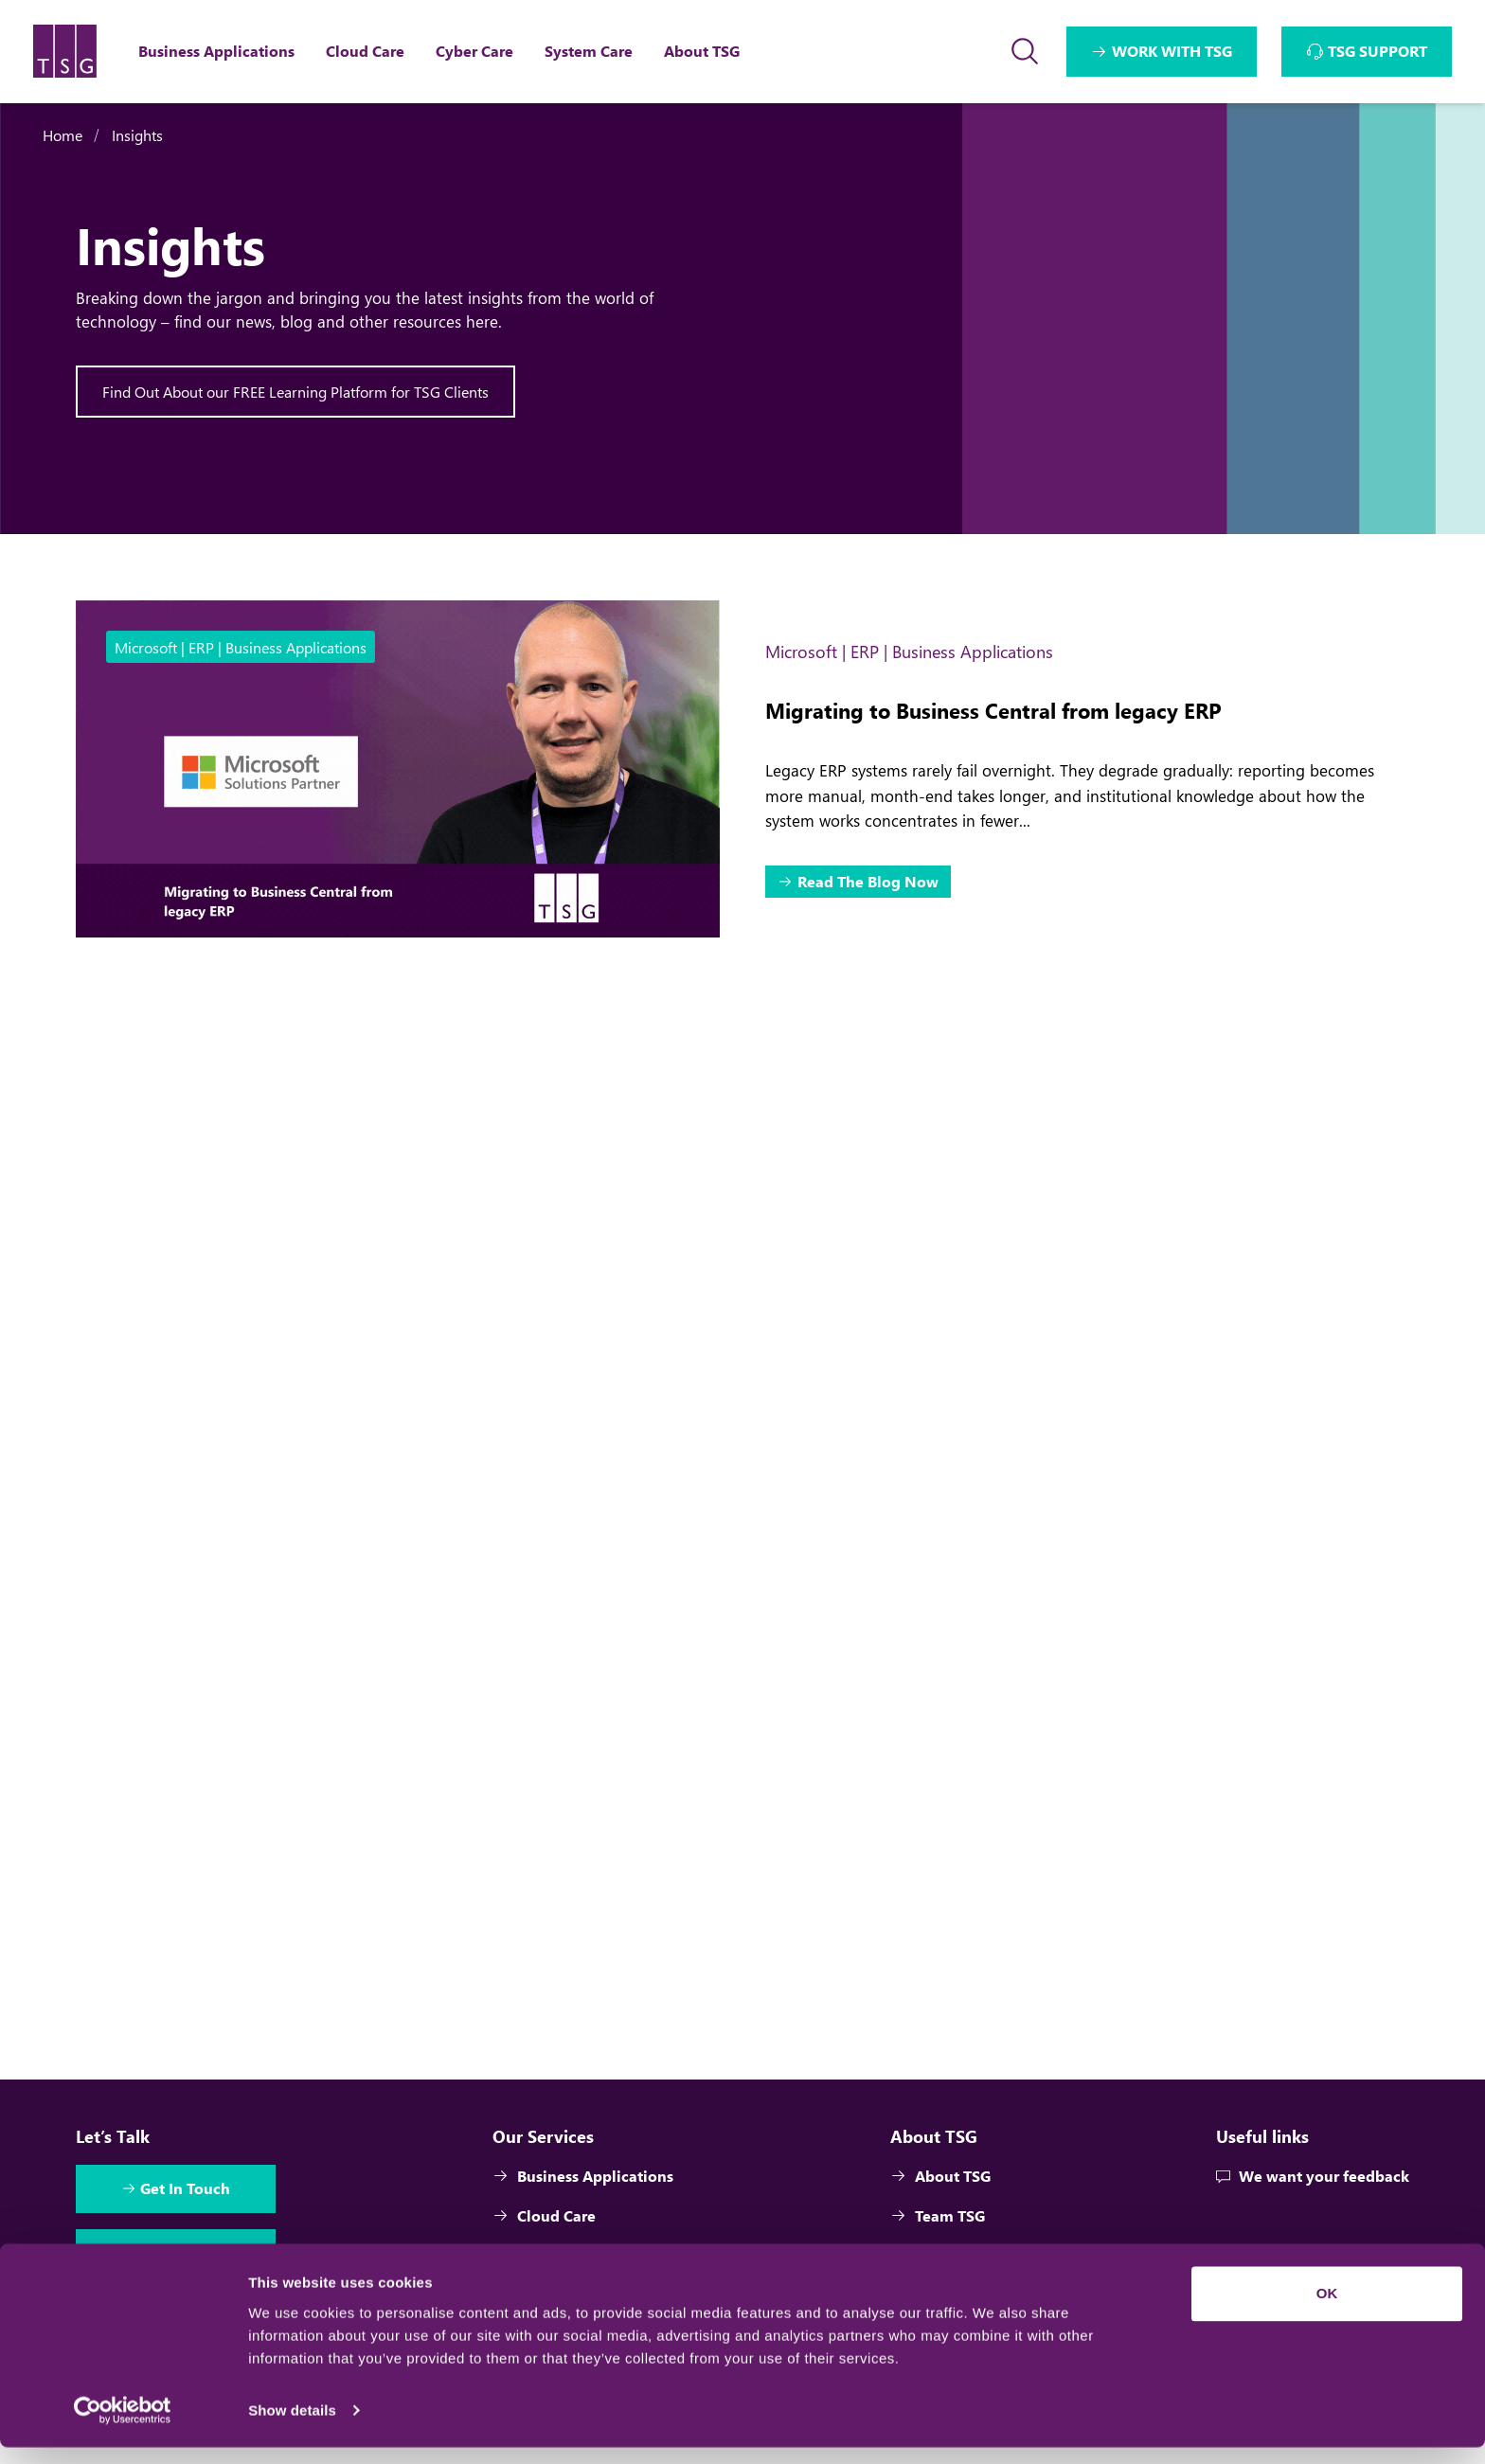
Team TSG (937, 2220)
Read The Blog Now (868, 881)
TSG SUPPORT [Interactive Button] (1377, 51)
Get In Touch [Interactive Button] (187, 2195)
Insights (137, 135)
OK (1327, 2310)
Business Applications (583, 2181)
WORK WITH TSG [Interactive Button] (1172, 51)
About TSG (940, 2181)
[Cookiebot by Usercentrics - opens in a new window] (123, 2427)
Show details (292, 2427)
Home (62, 135)
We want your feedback (1312, 2181)
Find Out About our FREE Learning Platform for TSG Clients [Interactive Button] (295, 392)
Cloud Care (545, 2220)
